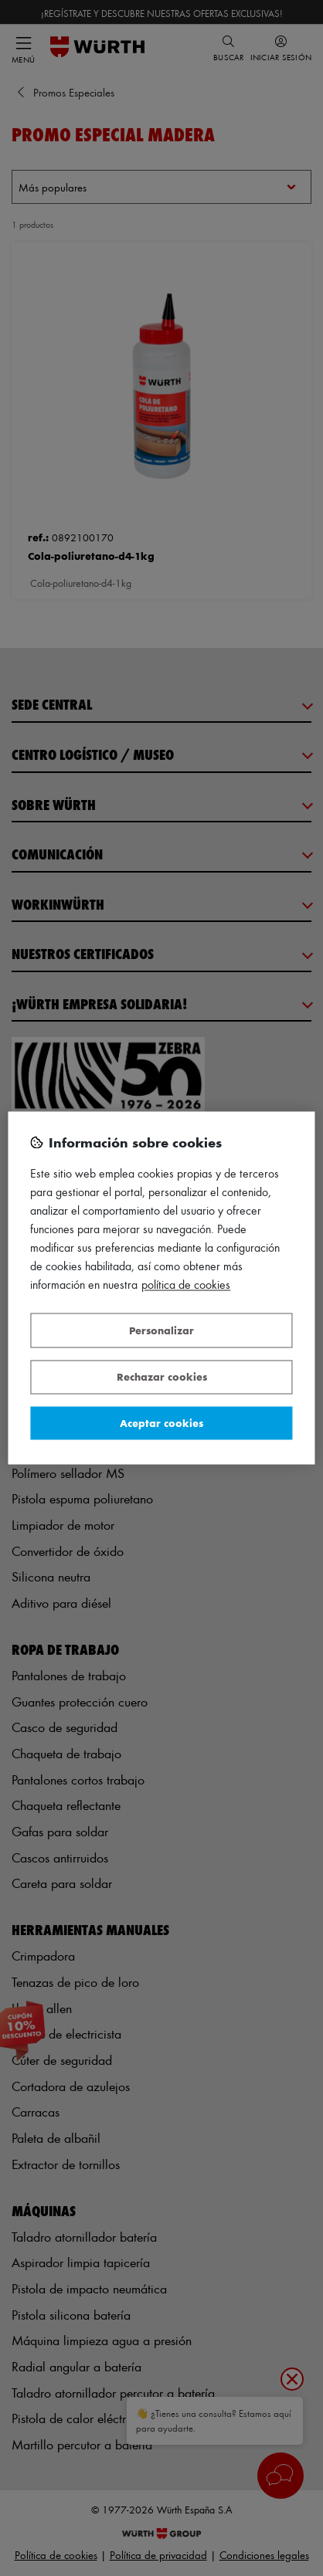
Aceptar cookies (161, 1422)
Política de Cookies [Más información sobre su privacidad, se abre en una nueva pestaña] (185, 1285)
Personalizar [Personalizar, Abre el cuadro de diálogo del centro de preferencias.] (161, 1330)
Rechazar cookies (162, 1377)
